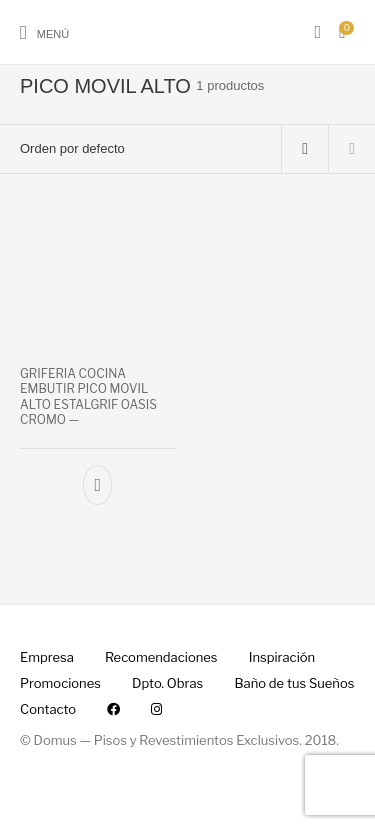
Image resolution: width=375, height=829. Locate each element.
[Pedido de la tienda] (140, 149)
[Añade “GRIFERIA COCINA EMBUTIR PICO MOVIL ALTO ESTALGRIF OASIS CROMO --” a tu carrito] (97, 485)
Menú (53, 34)
